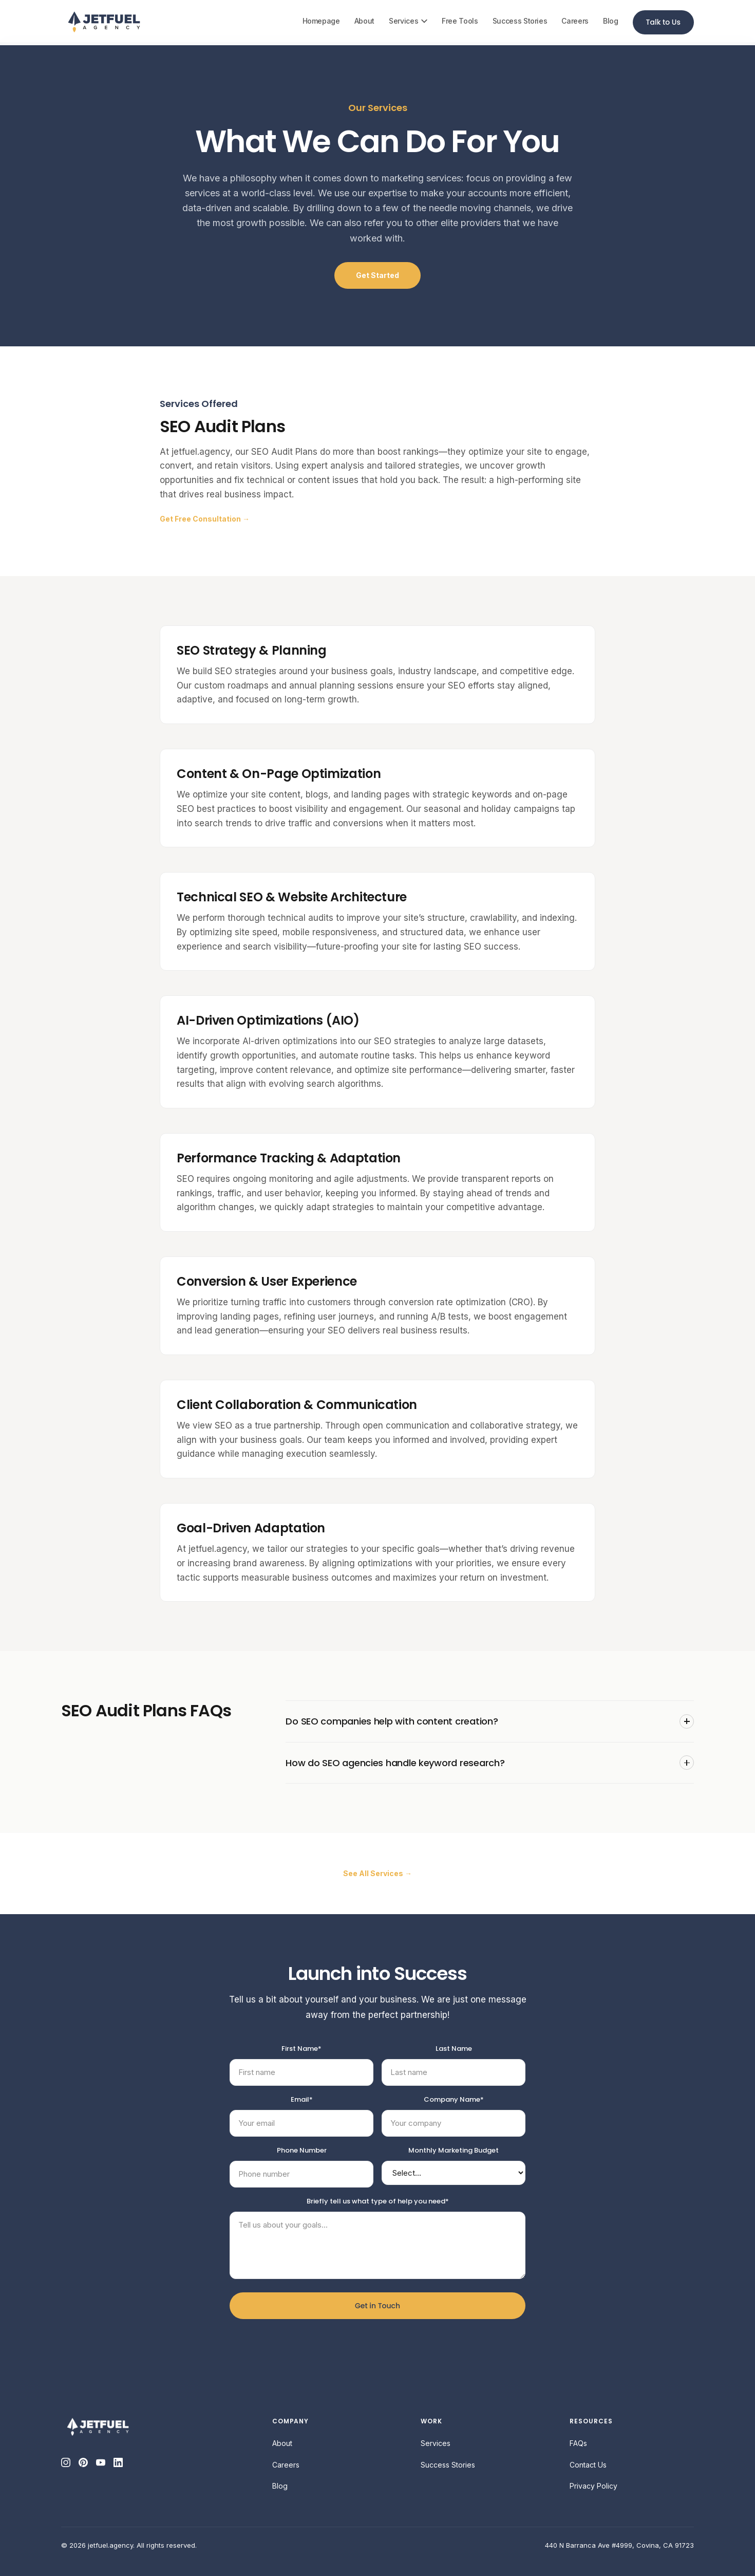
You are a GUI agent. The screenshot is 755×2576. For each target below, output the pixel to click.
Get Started (377, 275)
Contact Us (588, 2464)
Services (408, 20)
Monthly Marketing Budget (453, 2150)
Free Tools (460, 20)
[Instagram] (65, 2462)
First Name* (301, 2048)
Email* (302, 2099)
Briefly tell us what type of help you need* (378, 2201)
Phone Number (302, 2150)
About (364, 20)
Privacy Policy (593, 2485)
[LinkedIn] (118, 2462)
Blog (610, 20)
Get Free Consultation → (205, 518)
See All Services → (377, 1873)
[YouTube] (100, 2462)
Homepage (321, 20)
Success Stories (520, 20)
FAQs (578, 2443)
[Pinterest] (83, 2462)
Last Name (454, 2048)
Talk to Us (663, 22)
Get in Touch (377, 2306)
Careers (575, 20)
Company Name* (454, 2099)
